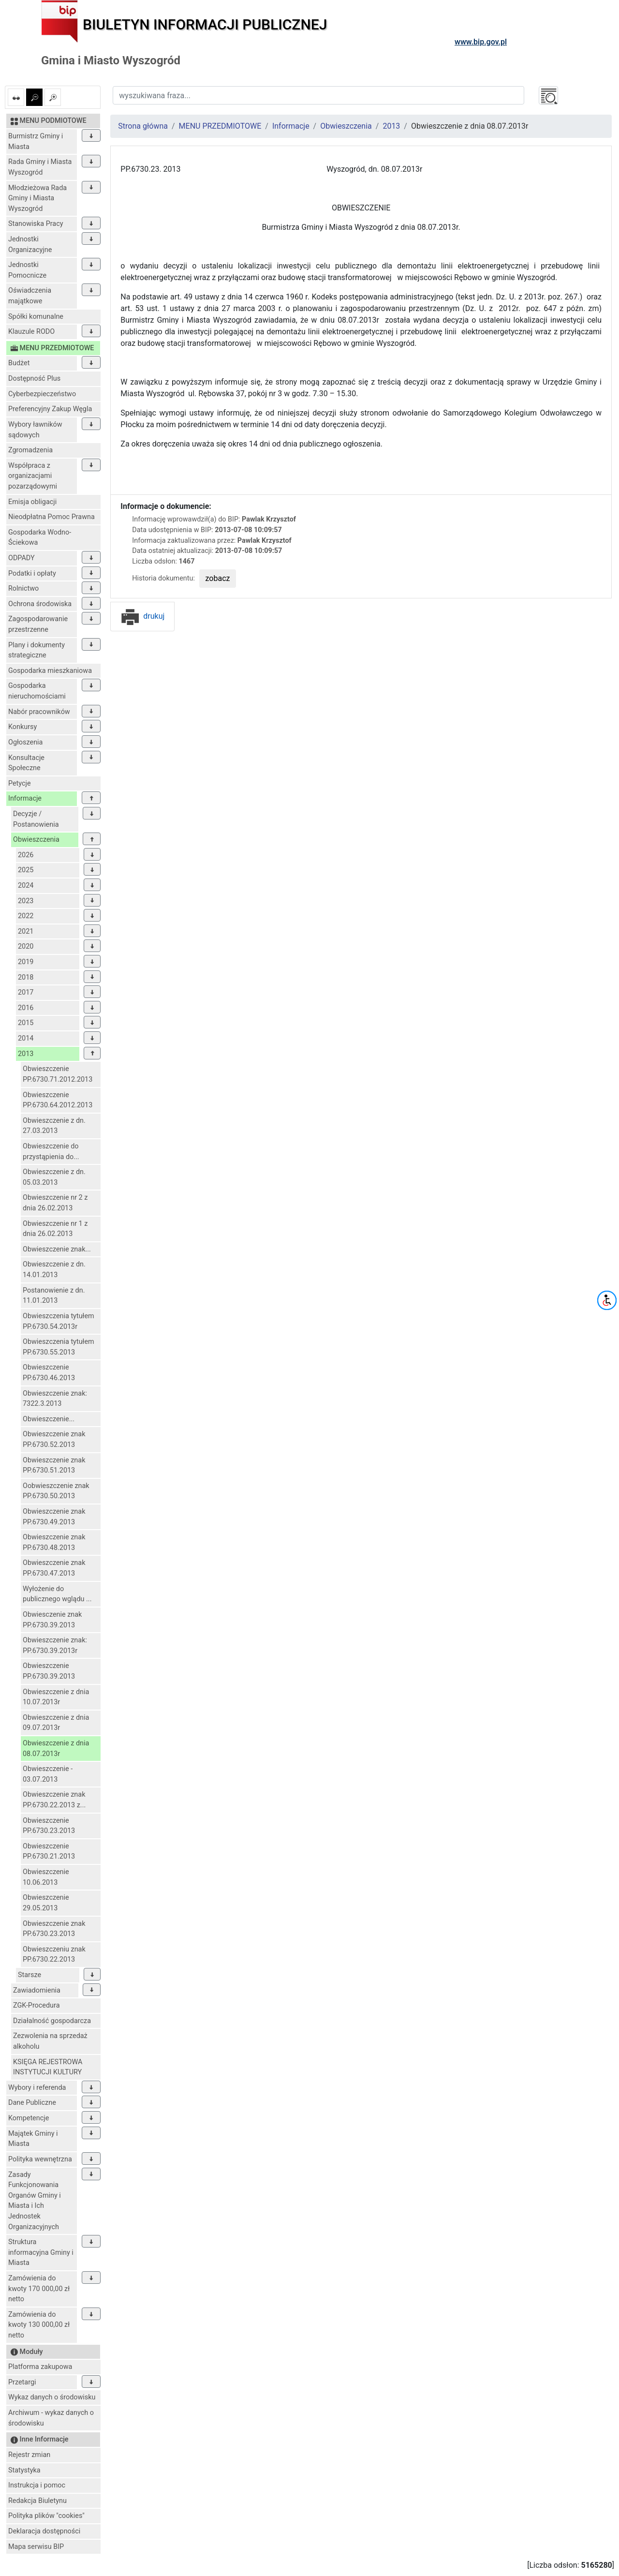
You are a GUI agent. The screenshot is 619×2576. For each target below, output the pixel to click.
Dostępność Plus (34, 378)
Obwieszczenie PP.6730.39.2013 (49, 1671)
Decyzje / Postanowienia (36, 819)
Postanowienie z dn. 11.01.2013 (54, 1295)
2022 (25, 916)
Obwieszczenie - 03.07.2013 (48, 1774)
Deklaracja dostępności (44, 2531)
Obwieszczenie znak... (57, 1249)
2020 (25, 946)
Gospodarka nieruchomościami (37, 691)
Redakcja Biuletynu (37, 2501)
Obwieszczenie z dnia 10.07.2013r (56, 1697)
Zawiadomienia (36, 1990)
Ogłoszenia (25, 742)
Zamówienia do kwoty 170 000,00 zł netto (39, 2288)
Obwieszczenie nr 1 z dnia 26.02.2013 (55, 1229)
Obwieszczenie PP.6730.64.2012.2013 (57, 1100)
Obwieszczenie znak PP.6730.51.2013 (54, 1465)
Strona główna (143, 126)
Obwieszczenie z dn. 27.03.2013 (54, 1126)
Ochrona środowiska (40, 604)
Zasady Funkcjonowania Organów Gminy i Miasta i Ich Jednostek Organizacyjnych (34, 2201)
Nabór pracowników (39, 712)
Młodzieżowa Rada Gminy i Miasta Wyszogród (37, 198)
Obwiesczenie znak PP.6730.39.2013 (52, 1619)
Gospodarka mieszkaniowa (50, 671)
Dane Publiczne (32, 2103)
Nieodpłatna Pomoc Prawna (51, 517)
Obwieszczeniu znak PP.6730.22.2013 (54, 1954)
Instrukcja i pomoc (36, 2485)
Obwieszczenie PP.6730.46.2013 (49, 1372)
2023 (25, 901)
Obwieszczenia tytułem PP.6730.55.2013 (58, 1347)
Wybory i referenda (37, 2088)
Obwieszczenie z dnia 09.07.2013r (56, 1722)
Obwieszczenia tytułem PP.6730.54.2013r (58, 1321)
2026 (25, 855)
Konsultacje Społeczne (26, 763)
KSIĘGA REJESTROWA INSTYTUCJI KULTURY (47, 2067)
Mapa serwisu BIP (36, 2547)
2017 (25, 992)
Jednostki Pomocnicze (27, 270)
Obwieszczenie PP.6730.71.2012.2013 (57, 1074)
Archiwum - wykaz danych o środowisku (51, 2418)
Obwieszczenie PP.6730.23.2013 (49, 1826)
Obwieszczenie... (48, 1419)
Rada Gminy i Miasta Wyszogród (40, 167)
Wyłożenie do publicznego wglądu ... (57, 1594)
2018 (25, 977)
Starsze (29, 1975)
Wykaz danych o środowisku (51, 2397)
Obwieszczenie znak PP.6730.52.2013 (54, 1439)
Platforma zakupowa (40, 2367)
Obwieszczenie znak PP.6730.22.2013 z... (54, 1799)
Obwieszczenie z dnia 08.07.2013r (56, 1748)
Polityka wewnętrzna (40, 2159)
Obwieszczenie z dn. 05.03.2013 (54, 1177)
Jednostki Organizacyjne (30, 244)
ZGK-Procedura (36, 2005)
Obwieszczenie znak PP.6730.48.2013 (54, 1542)
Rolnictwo (23, 588)
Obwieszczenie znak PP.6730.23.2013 (54, 1929)
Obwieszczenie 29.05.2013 (46, 1902)
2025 (25, 870)
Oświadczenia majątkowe (29, 295)
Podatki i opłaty (32, 573)
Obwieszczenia (36, 839)
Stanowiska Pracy (35, 224)
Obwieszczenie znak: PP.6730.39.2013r (55, 1645)
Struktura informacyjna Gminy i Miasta (41, 2252)
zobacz (218, 578)
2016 (25, 1008)
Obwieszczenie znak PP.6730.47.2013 (54, 1568)
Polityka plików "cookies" (46, 2516)
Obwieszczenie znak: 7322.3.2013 (55, 1398)
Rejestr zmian (29, 2455)
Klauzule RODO (31, 332)
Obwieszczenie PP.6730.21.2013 (49, 1851)
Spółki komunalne (35, 317)
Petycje (19, 783)
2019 (25, 962)
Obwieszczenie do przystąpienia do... (51, 1151)
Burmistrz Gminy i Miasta (35, 141)
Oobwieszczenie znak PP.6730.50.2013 (56, 1491)
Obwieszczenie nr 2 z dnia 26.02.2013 (55, 1202)
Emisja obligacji (32, 502)
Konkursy (22, 727)
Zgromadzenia (30, 450)
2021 (25, 931)
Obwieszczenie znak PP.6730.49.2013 (54, 1516)
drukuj (142, 616)
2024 (25, 885)
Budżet (18, 363)
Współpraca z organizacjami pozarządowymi (32, 476)
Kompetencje (28, 2118)
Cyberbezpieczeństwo (42, 394)
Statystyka (24, 2470)
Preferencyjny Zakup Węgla (50, 409)
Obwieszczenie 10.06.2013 (46, 1877)
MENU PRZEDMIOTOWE (220, 126)
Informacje (25, 798)
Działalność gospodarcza (52, 2021)
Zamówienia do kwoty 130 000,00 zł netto (39, 2324)
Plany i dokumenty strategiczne (36, 650)
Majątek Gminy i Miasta (33, 2138)
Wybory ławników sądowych (35, 429)
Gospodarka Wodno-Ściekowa (39, 537)
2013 (25, 1054)
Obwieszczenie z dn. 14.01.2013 (54, 1269)
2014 (25, 1038)
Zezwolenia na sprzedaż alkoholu (50, 2041)
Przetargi (22, 2382)
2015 (25, 1023)
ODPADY (21, 558)
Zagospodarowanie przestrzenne (38, 624)
